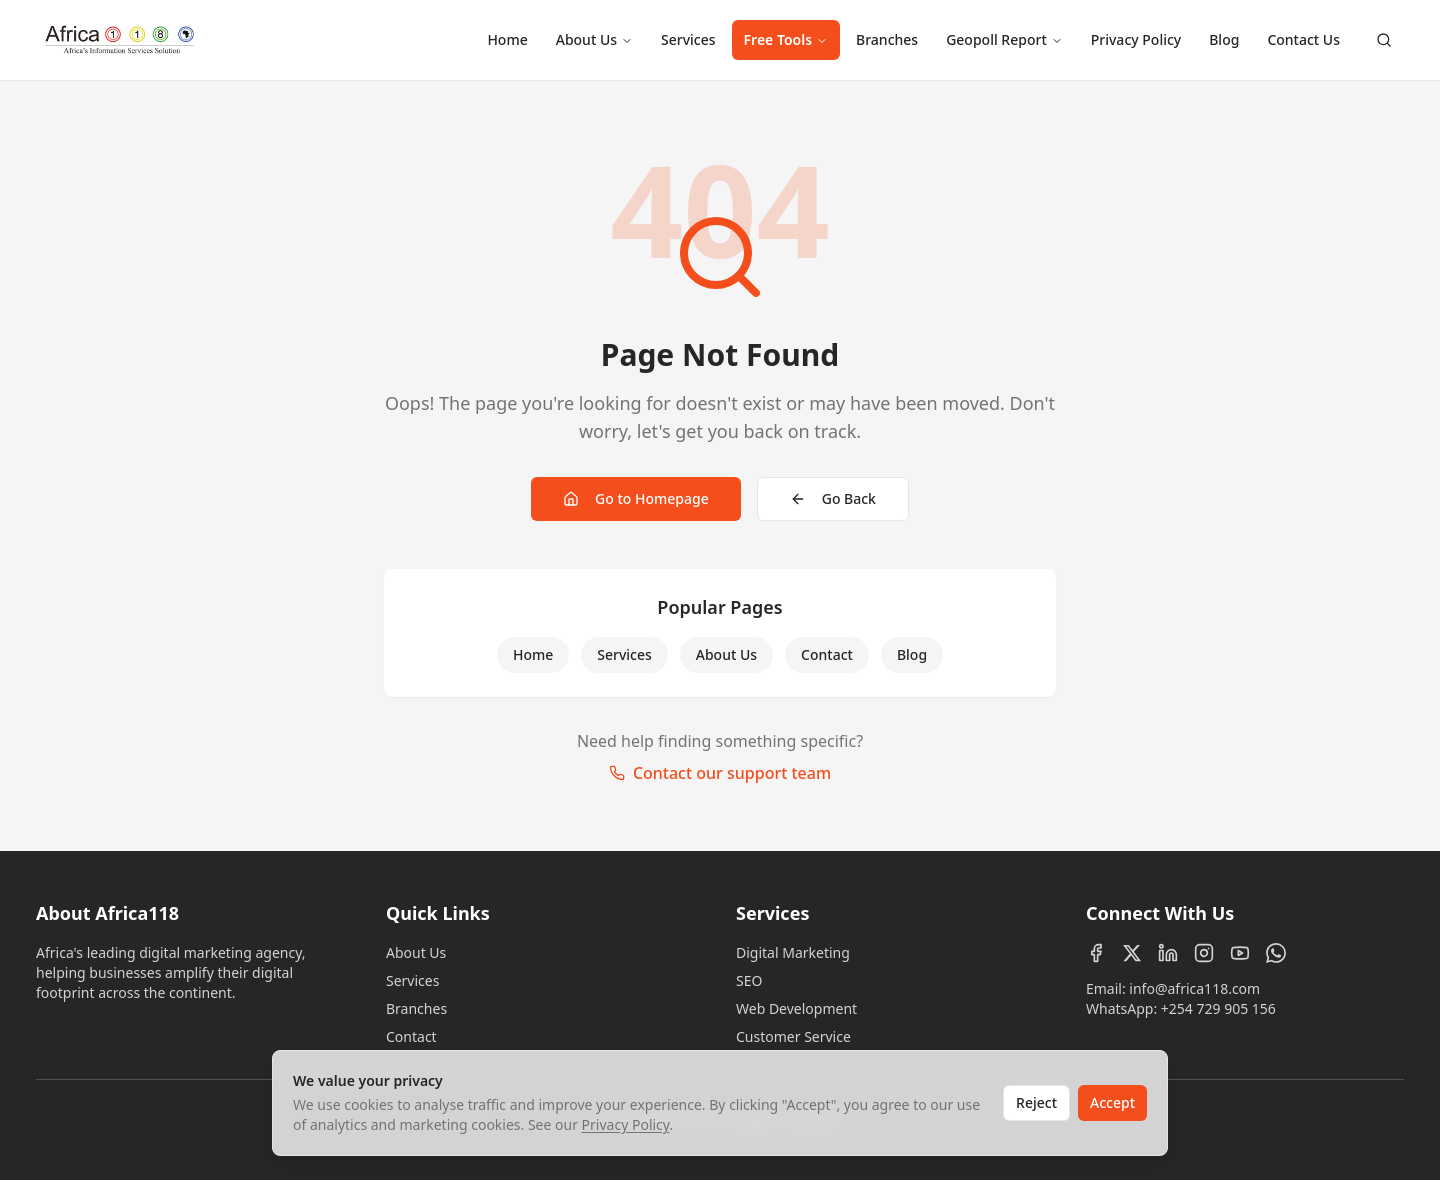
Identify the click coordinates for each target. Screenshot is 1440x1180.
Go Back (833, 498)
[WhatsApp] (1276, 953)
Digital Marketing (793, 952)
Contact (827, 654)
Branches (887, 39)
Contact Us (1303, 39)
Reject (1036, 1102)
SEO (749, 980)
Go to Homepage (636, 498)
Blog (1224, 39)
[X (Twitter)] (1132, 953)
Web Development (796, 1008)
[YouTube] (1240, 953)
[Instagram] (1204, 953)
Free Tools (786, 39)
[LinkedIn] (1168, 953)
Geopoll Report (1004, 39)
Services (688, 39)
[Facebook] (1096, 953)
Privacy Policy (1136, 39)
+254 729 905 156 (1218, 1008)
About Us (594, 39)
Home (507, 39)
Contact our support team (720, 773)
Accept (1112, 1102)
